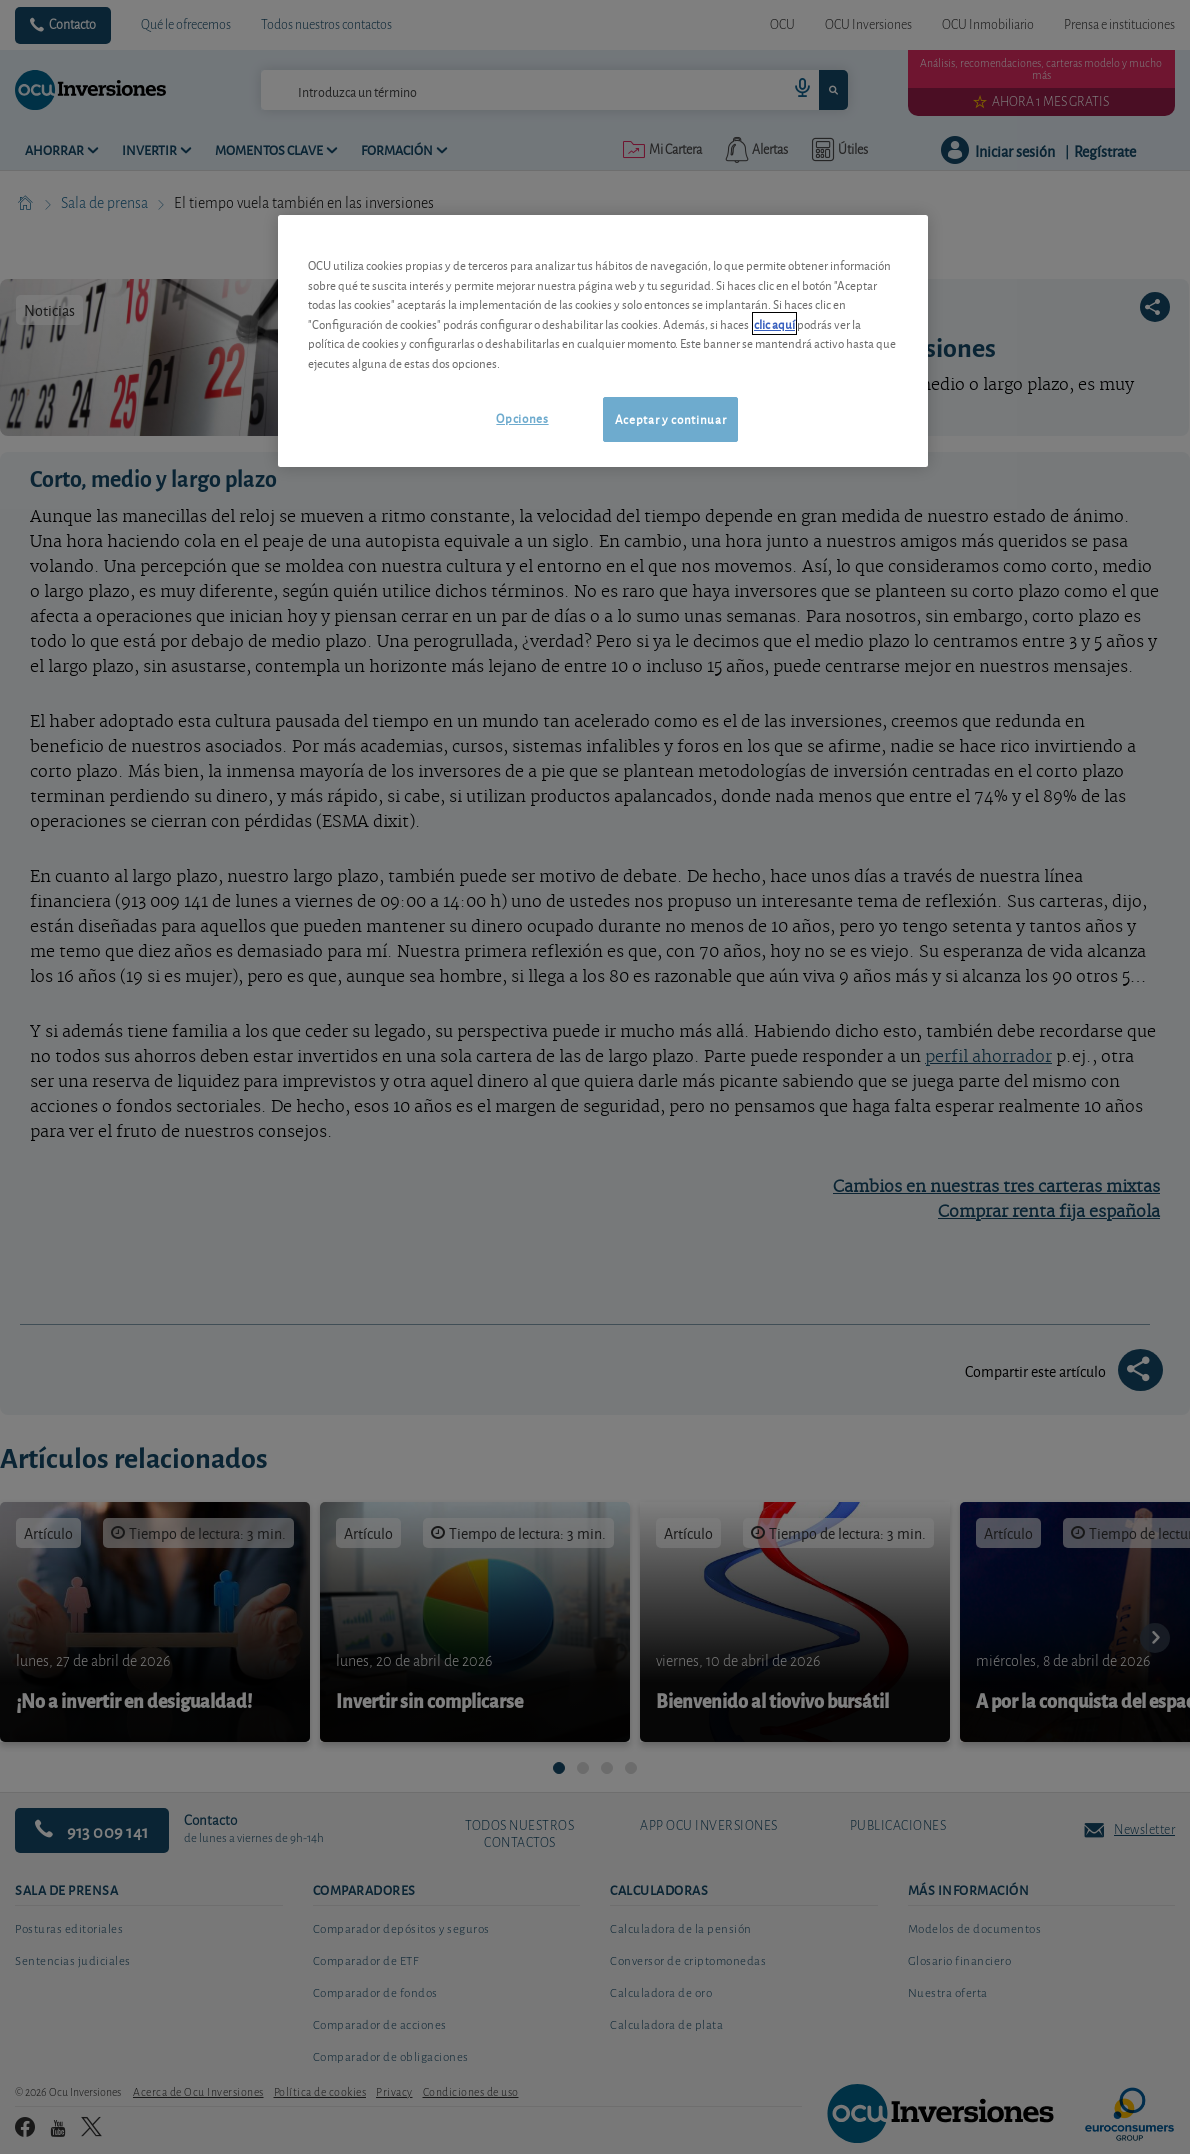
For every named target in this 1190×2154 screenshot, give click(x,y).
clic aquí (774, 323)
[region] (603, 340)
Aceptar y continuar (670, 418)
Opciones (522, 417)
